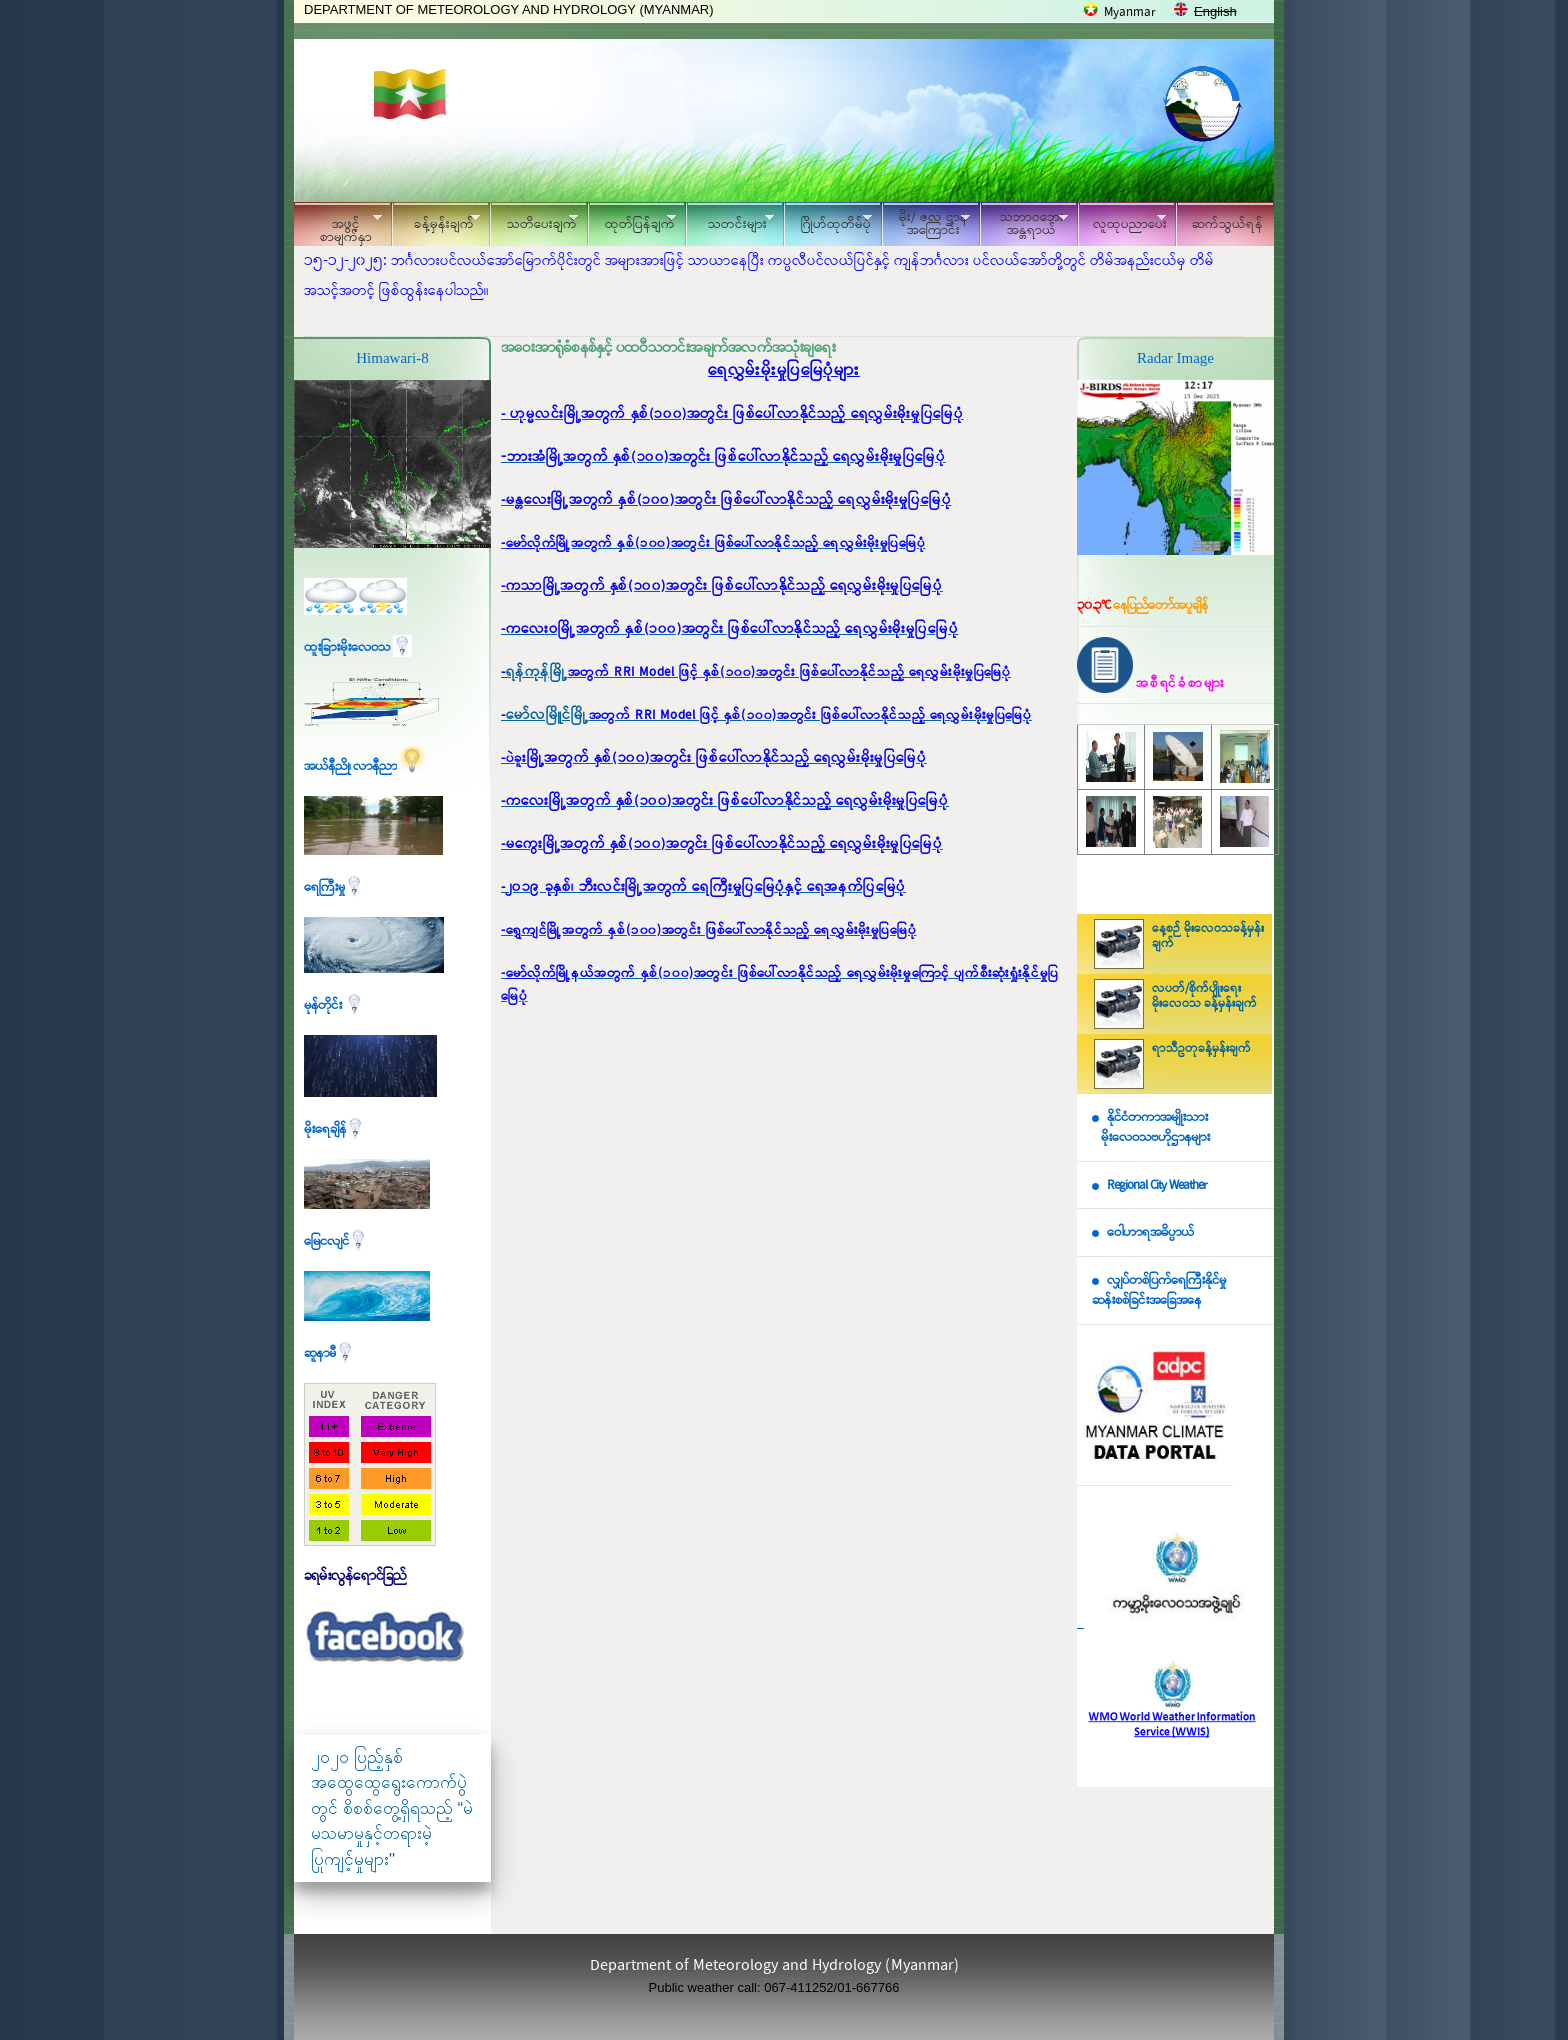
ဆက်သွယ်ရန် (1227, 224)
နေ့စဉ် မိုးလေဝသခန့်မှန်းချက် (1208, 936)
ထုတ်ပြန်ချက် (632, 221)
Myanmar (1130, 12)
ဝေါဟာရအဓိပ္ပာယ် (1150, 1232)
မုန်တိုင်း (334, 1005)
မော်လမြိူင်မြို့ (547, 715)
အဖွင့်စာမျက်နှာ (338, 227)
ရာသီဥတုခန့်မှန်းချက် (1201, 1049)
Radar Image (1175, 358)
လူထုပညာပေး (1122, 221)
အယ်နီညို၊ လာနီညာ (365, 766)
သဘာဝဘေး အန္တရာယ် (1024, 224)
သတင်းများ (730, 221)
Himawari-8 (392, 358)
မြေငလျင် (336, 1241)
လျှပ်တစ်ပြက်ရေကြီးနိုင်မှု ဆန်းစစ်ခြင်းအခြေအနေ (1159, 1291)
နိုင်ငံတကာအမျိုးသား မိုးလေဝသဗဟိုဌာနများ (1151, 1128)
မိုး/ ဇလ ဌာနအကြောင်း (926, 224)
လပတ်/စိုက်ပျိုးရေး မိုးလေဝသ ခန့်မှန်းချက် (1204, 996)
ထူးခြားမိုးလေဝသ (358, 647)
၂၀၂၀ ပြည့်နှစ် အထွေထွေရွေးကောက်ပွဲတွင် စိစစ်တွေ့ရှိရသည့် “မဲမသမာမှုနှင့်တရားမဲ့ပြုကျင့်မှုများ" (392, 1808)
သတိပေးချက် (534, 221)
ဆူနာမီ (329, 1353)
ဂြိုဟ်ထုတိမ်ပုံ (828, 221)
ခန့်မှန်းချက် (436, 221)
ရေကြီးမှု (334, 887)
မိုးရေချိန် (334, 1129)
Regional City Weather (1157, 1185)
